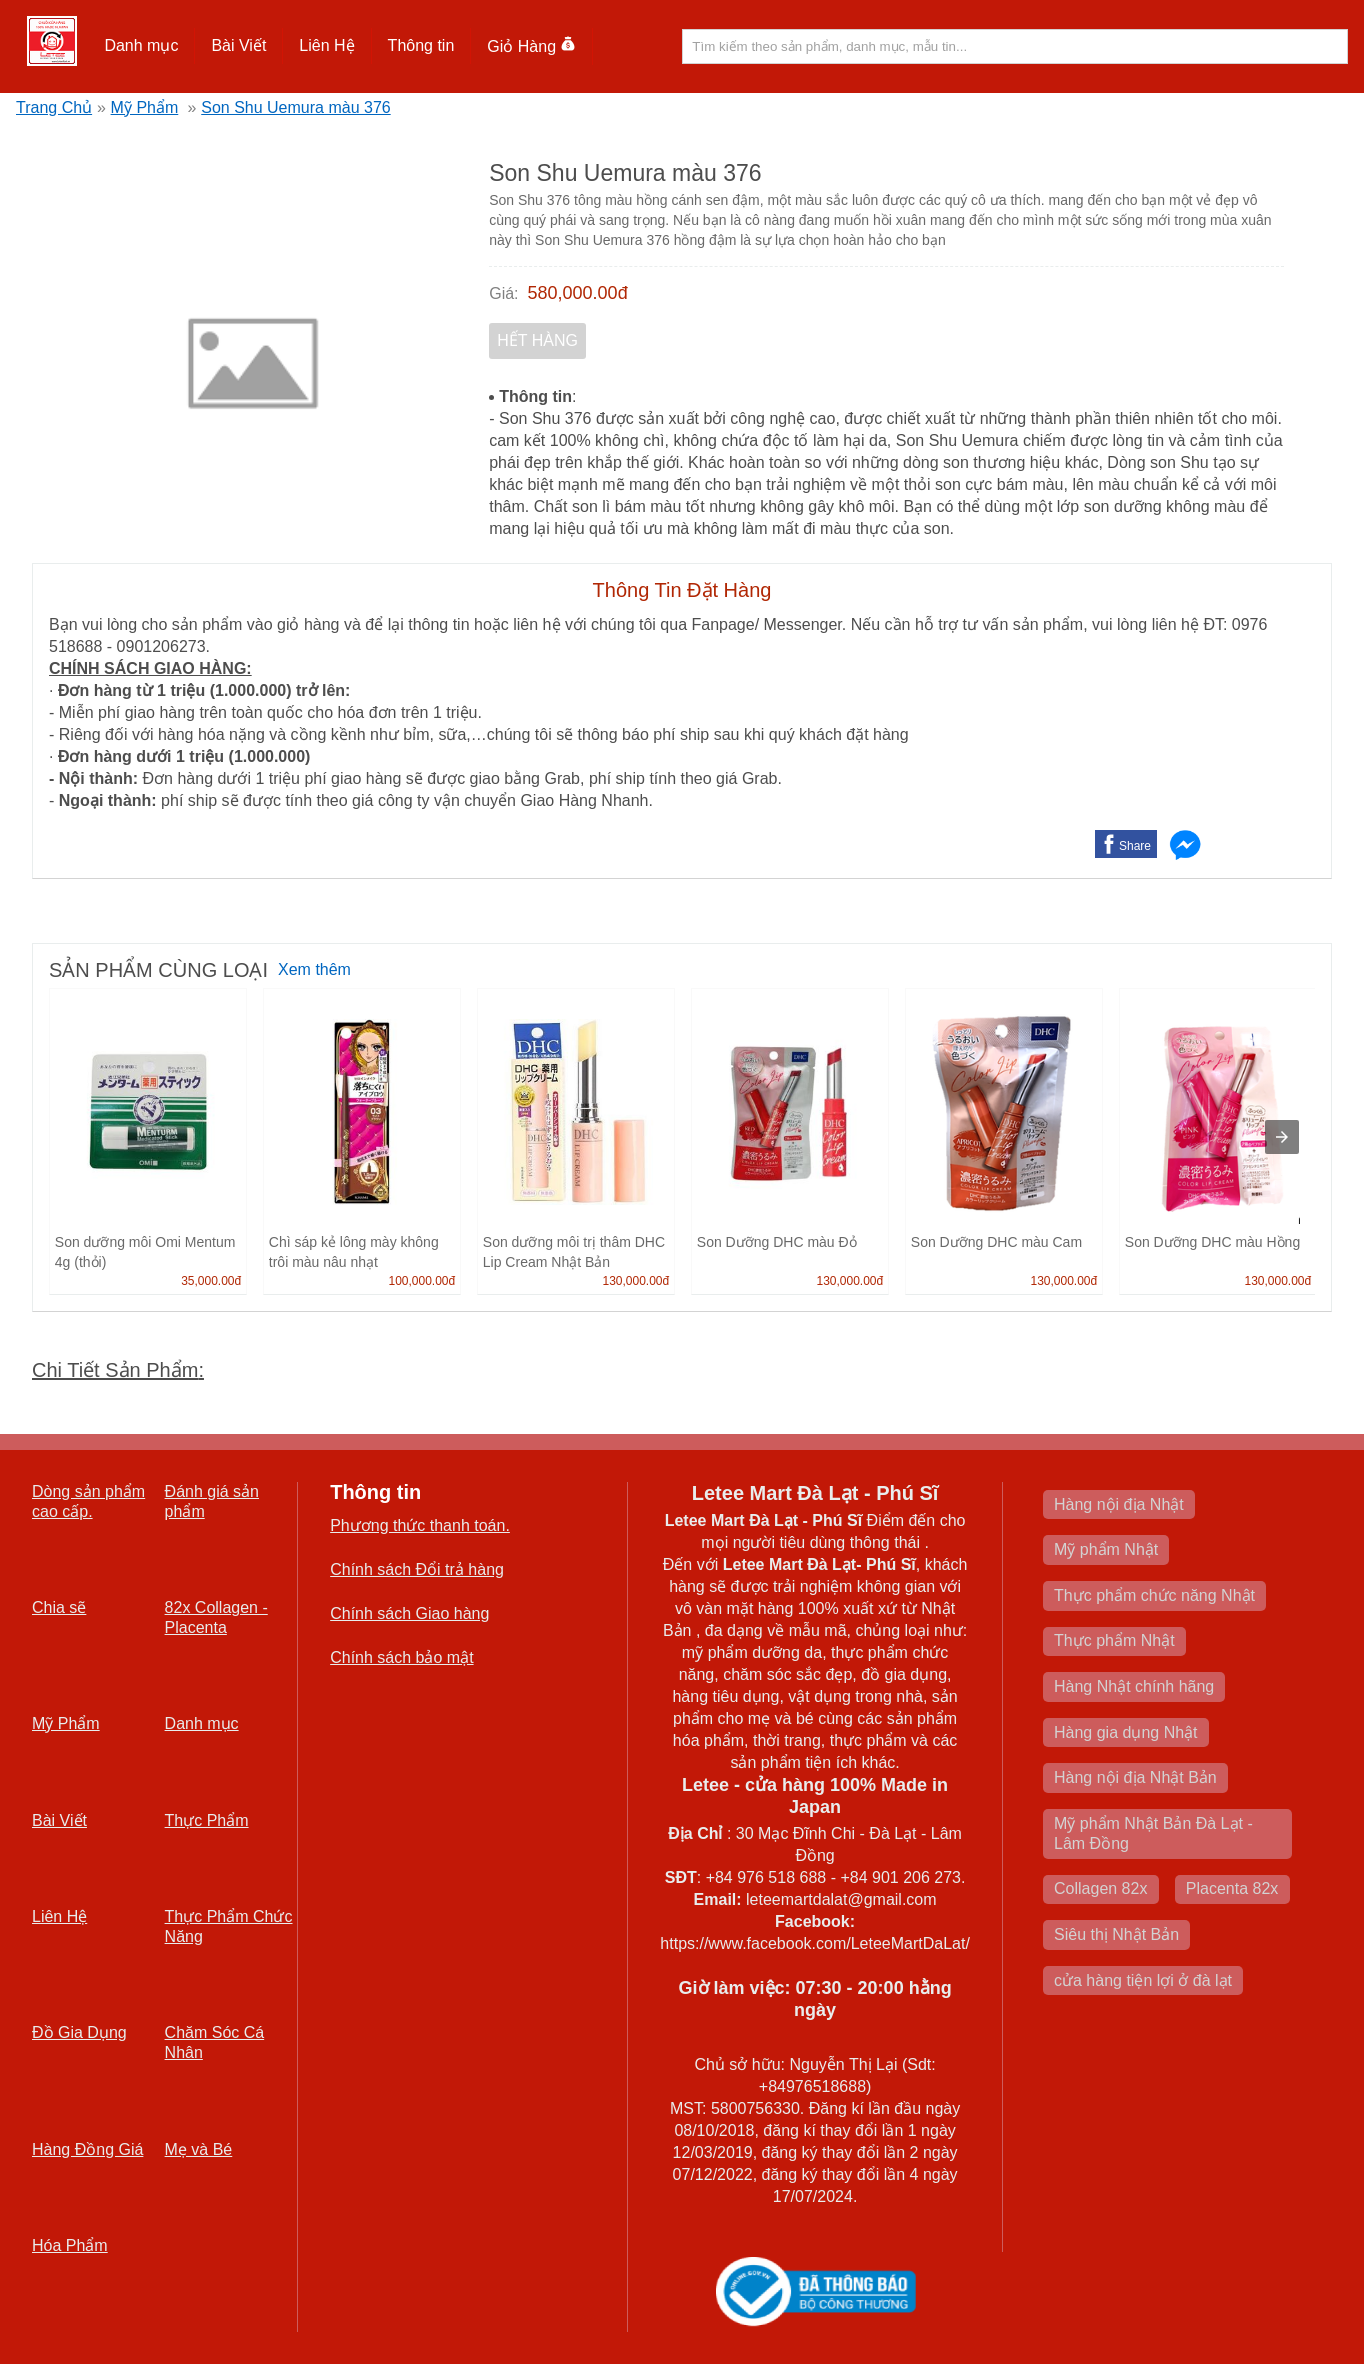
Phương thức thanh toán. (420, 1525)
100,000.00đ (421, 1281)
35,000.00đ (211, 1281)
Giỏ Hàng (531, 46)
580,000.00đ (578, 293)
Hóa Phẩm (70, 2245)
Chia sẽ (59, 1607)
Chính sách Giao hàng (409, 1613)
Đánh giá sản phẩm (212, 1501)
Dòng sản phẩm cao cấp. (88, 1501)
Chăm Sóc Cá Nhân (215, 2042)
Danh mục (141, 45)
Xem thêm (314, 969)
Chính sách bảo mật (401, 1657)
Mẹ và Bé (199, 2149)
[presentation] (1282, 1137)
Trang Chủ (54, 107)
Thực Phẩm (207, 1820)
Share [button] (1135, 846)
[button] (141, 46)
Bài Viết (238, 45)
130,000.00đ (635, 1281)
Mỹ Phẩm (145, 107)
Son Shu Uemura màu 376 (295, 107)
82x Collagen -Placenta (216, 1617)
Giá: (503, 293)
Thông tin (421, 45)
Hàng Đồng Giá (87, 2149)
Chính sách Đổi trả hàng (417, 1569)
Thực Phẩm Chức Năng (229, 1926)
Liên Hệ (326, 45)
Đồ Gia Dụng (79, 2032)
